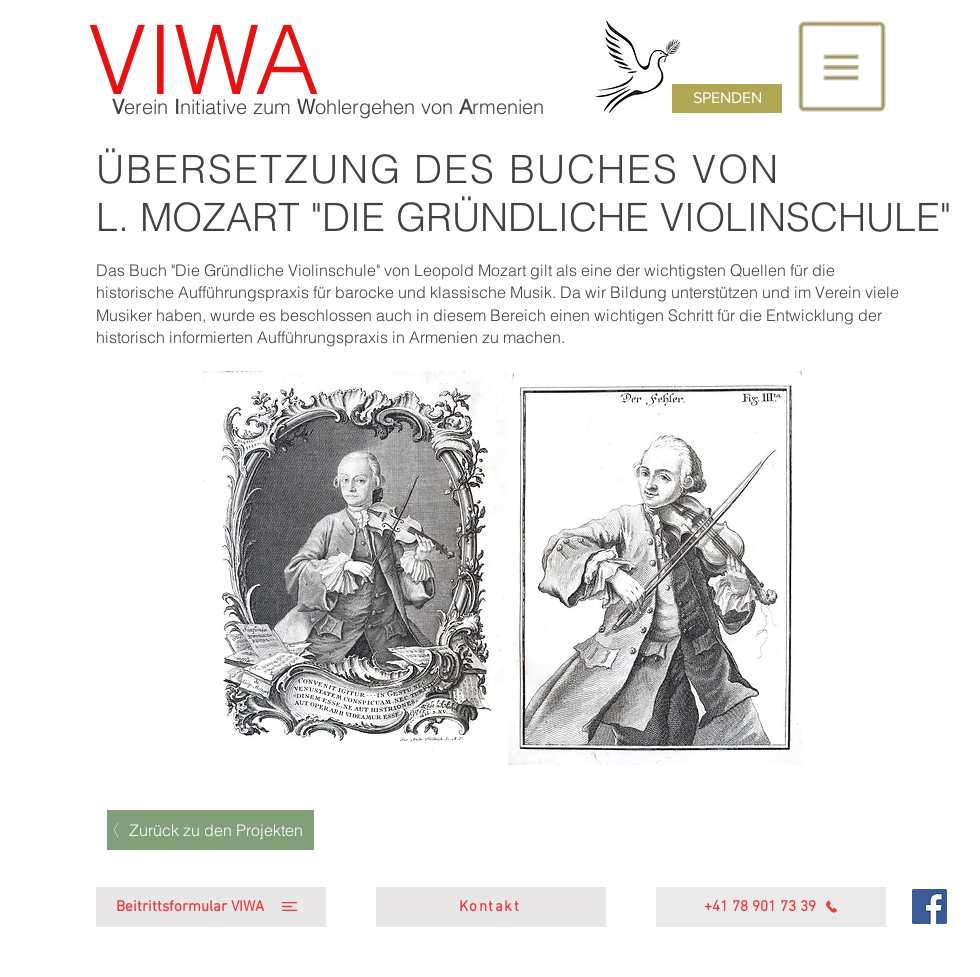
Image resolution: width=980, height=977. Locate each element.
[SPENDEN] (727, 98)
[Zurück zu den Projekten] (210, 830)
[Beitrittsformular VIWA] (211, 907)
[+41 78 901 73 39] (771, 907)
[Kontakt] (491, 907)
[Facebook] (929, 906)
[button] (842, 67)
